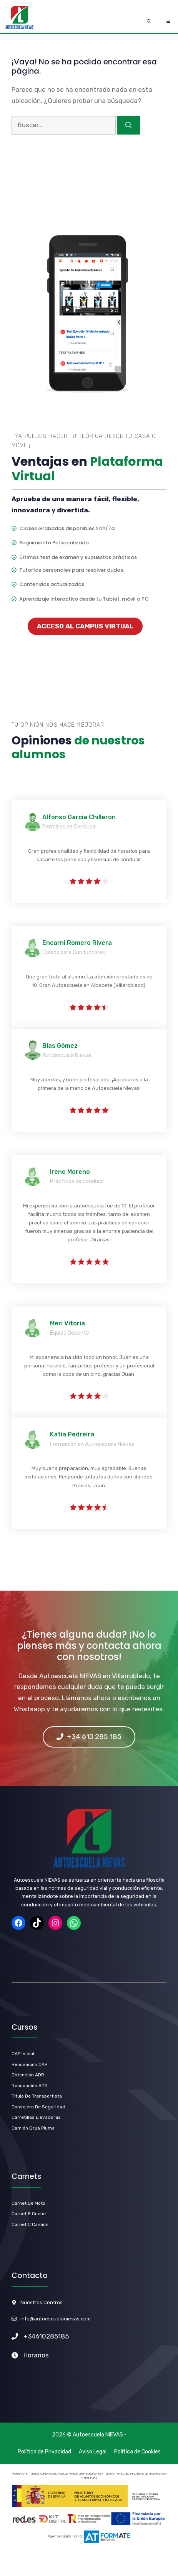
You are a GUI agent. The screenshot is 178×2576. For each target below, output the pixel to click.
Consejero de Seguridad (38, 2107)
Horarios (36, 2355)
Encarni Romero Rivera (77, 942)
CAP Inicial (23, 2053)
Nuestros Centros (41, 2302)
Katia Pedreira (72, 1434)
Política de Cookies (137, 2451)
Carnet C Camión (30, 2224)
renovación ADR (30, 2085)
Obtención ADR (28, 2075)
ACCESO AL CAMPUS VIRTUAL (85, 626)
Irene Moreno (70, 1171)
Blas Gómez (60, 1045)
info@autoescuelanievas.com (55, 2319)
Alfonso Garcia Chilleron (79, 817)
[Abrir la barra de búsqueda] (149, 21)
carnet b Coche (29, 2213)
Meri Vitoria (67, 1323)
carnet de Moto (28, 2203)
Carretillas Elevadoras (36, 2117)
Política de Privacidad (44, 2451)
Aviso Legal (92, 2451)
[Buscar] (128, 125)
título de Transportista (37, 2096)
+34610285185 (46, 2336)
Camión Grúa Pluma (33, 2128)
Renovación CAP (29, 2064)
